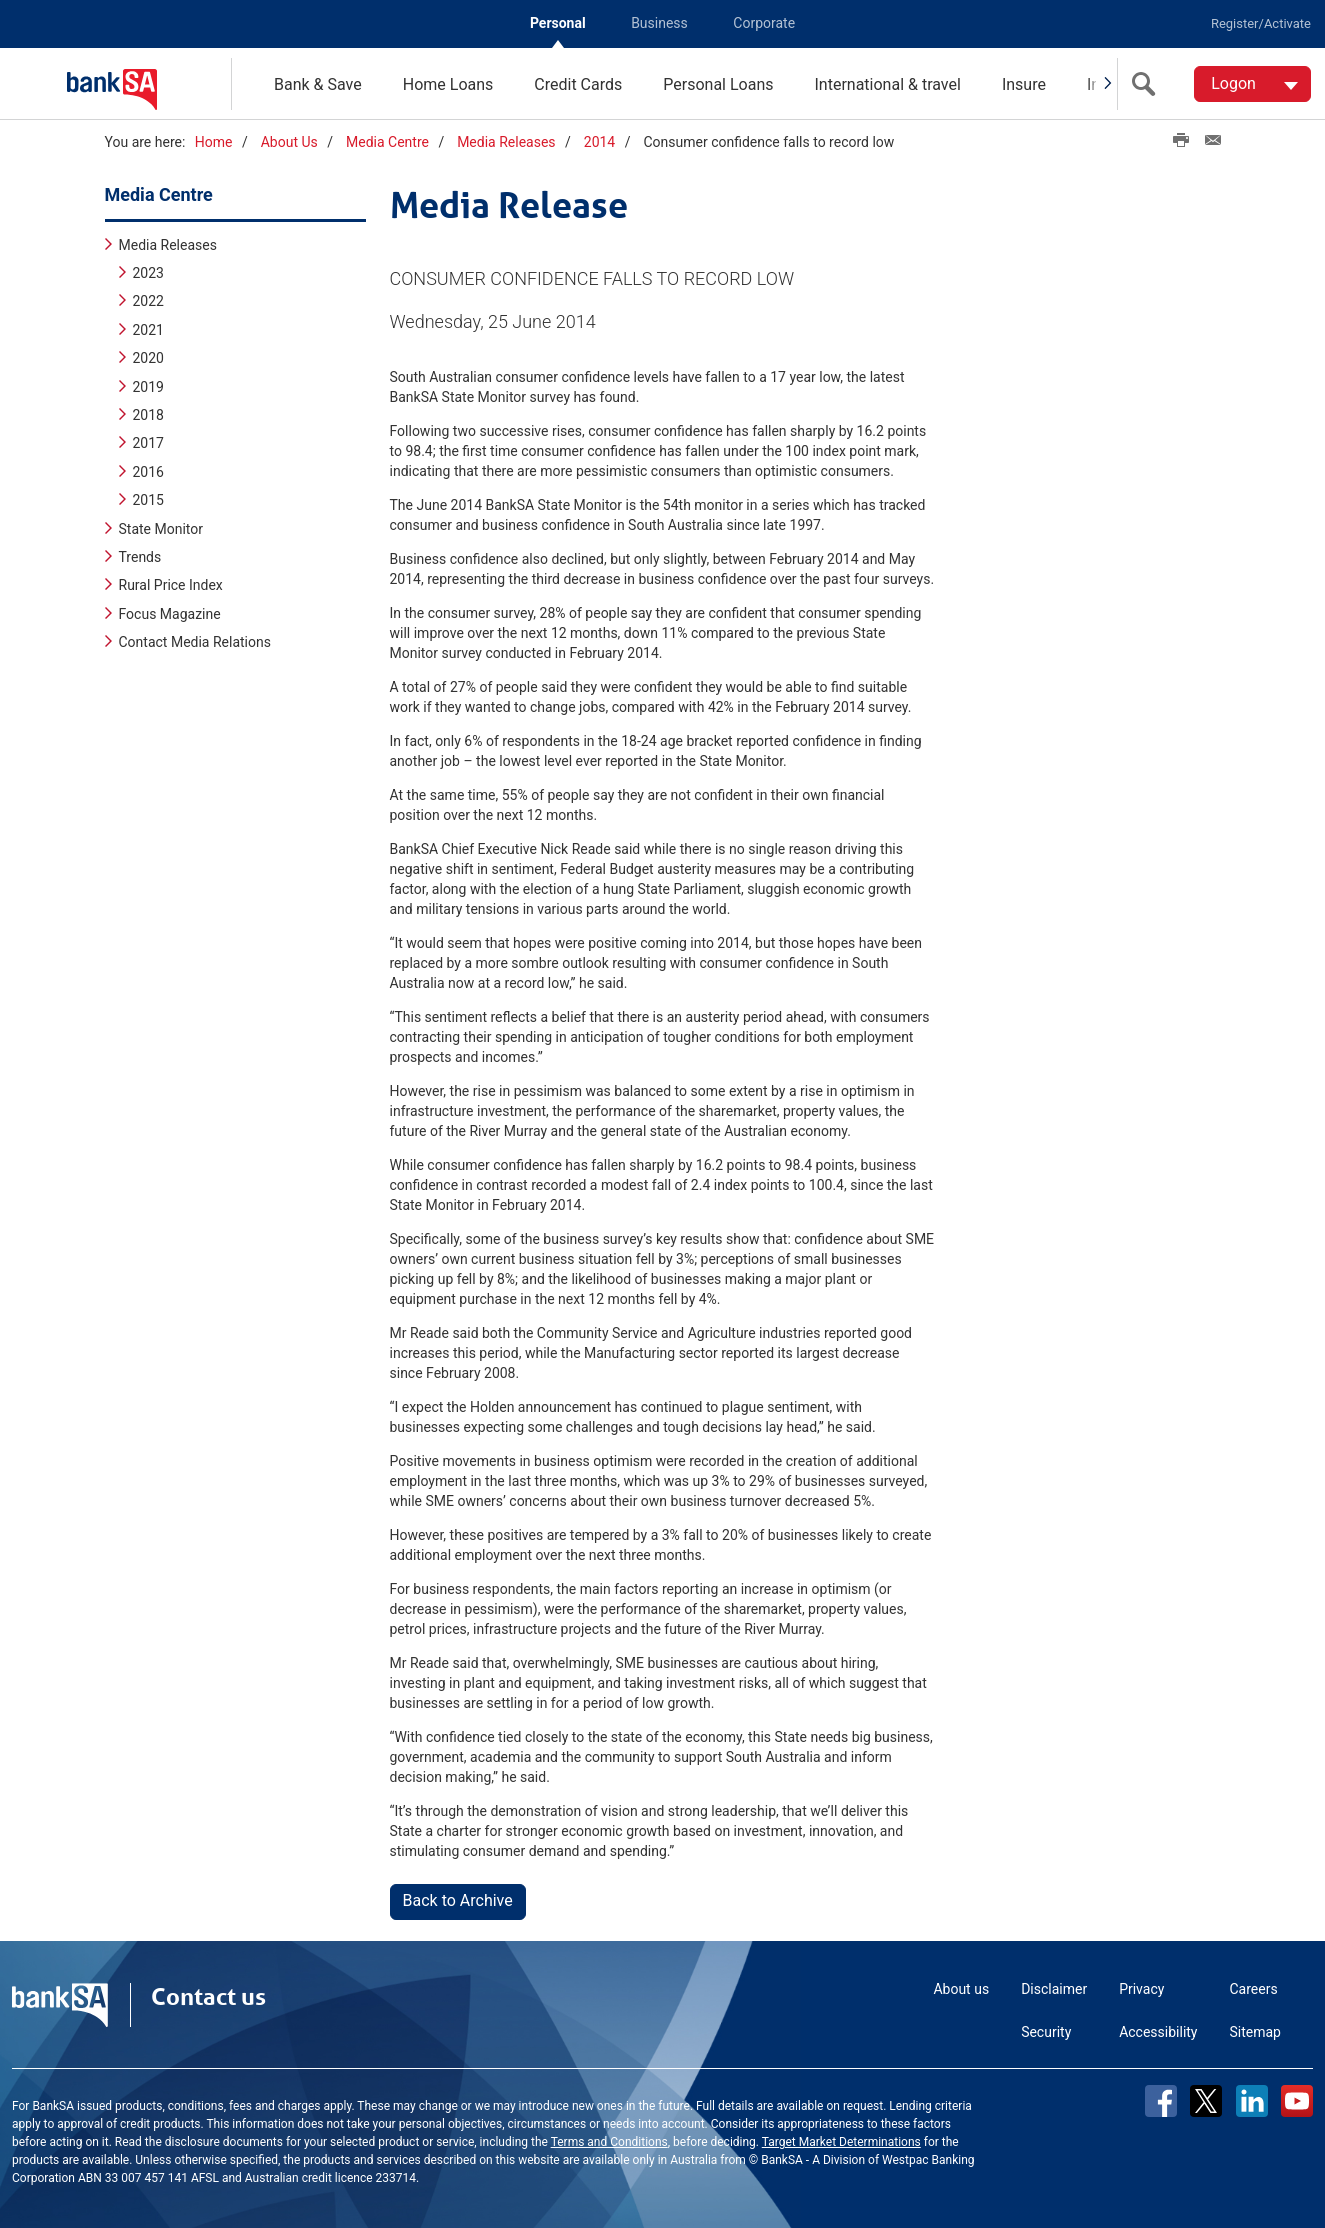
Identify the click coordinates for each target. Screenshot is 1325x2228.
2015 (148, 499)
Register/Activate (1261, 23)
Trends (140, 556)
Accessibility (1158, 2031)
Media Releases (506, 142)
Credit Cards (578, 84)
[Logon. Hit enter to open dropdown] (1252, 84)
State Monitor (161, 527)
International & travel (887, 84)
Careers (1254, 1988)
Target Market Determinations (841, 2141)
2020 (148, 357)
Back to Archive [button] (458, 1899)
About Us (289, 142)
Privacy (1141, 1988)
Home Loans (448, 84)
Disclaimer (1054, 1988)
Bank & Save (318, 84)
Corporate (764, 23)
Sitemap (1255, 2031)
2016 (148, 471)
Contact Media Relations (195, 641)
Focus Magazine (170, 612)
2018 (148, 414)
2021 (148, 329)
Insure (1024, 84)
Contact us (208, 1996)
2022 (148, 300)
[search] (1148, 84)
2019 (148, 385)
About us (961, 1988)
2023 (148, 272)
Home (214, 142)
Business (659, 23)
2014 (599, 142)
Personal (558, 23)
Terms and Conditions (609, 2141)
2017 (148, 442)
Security (1046, 2031)
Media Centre (387, 142)
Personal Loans (718, 84)
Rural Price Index (171, 584)
